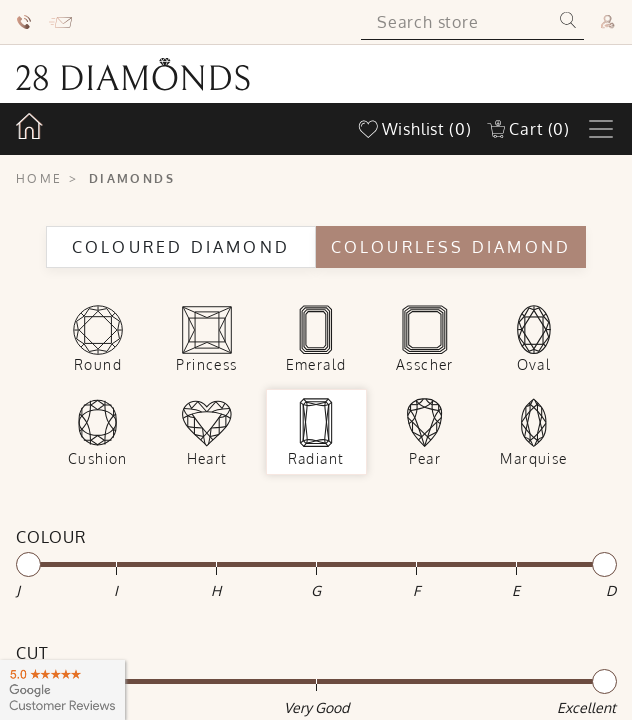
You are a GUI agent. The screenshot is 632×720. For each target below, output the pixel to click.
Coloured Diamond (181, 247)
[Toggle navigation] (601, 129)
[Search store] (456, 22)
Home (39, 178)
